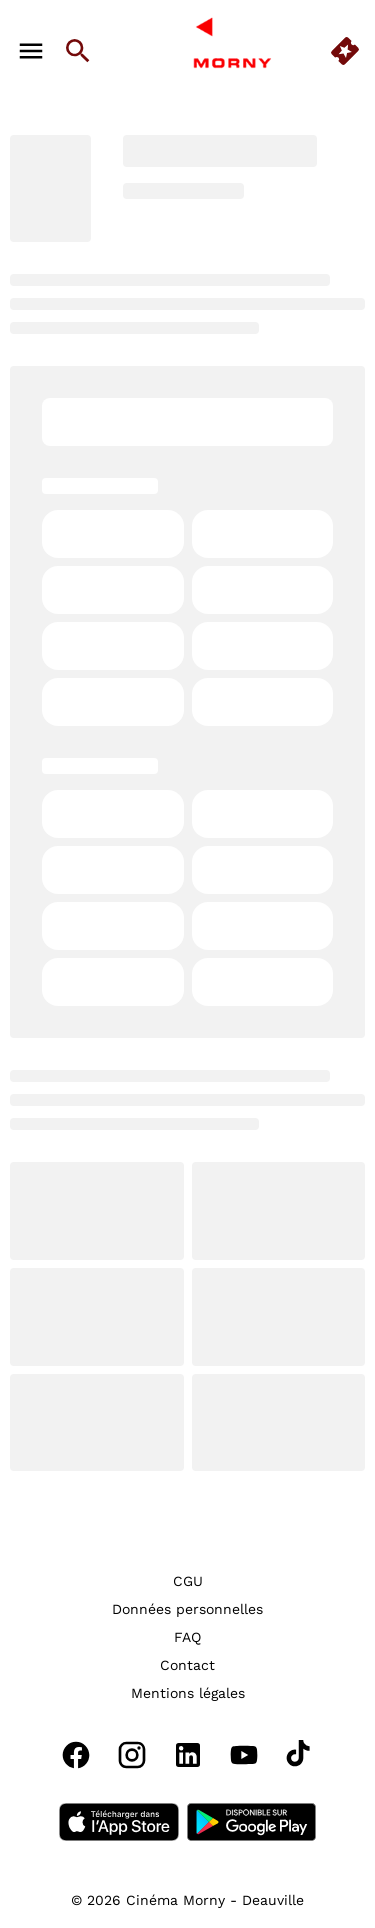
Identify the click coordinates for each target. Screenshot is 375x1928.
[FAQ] (187, 1637)
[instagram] (132, 1755)
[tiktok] (300, 1755)
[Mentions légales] (188, 1693)
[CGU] (188, 1581)
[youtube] (244, 1755)
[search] (78, 51)
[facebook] (76, 1755)
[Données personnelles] (187, 1609)
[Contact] (187, 1665)
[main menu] (31, 51)
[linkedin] (188, 1755)
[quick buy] (345, 51)
